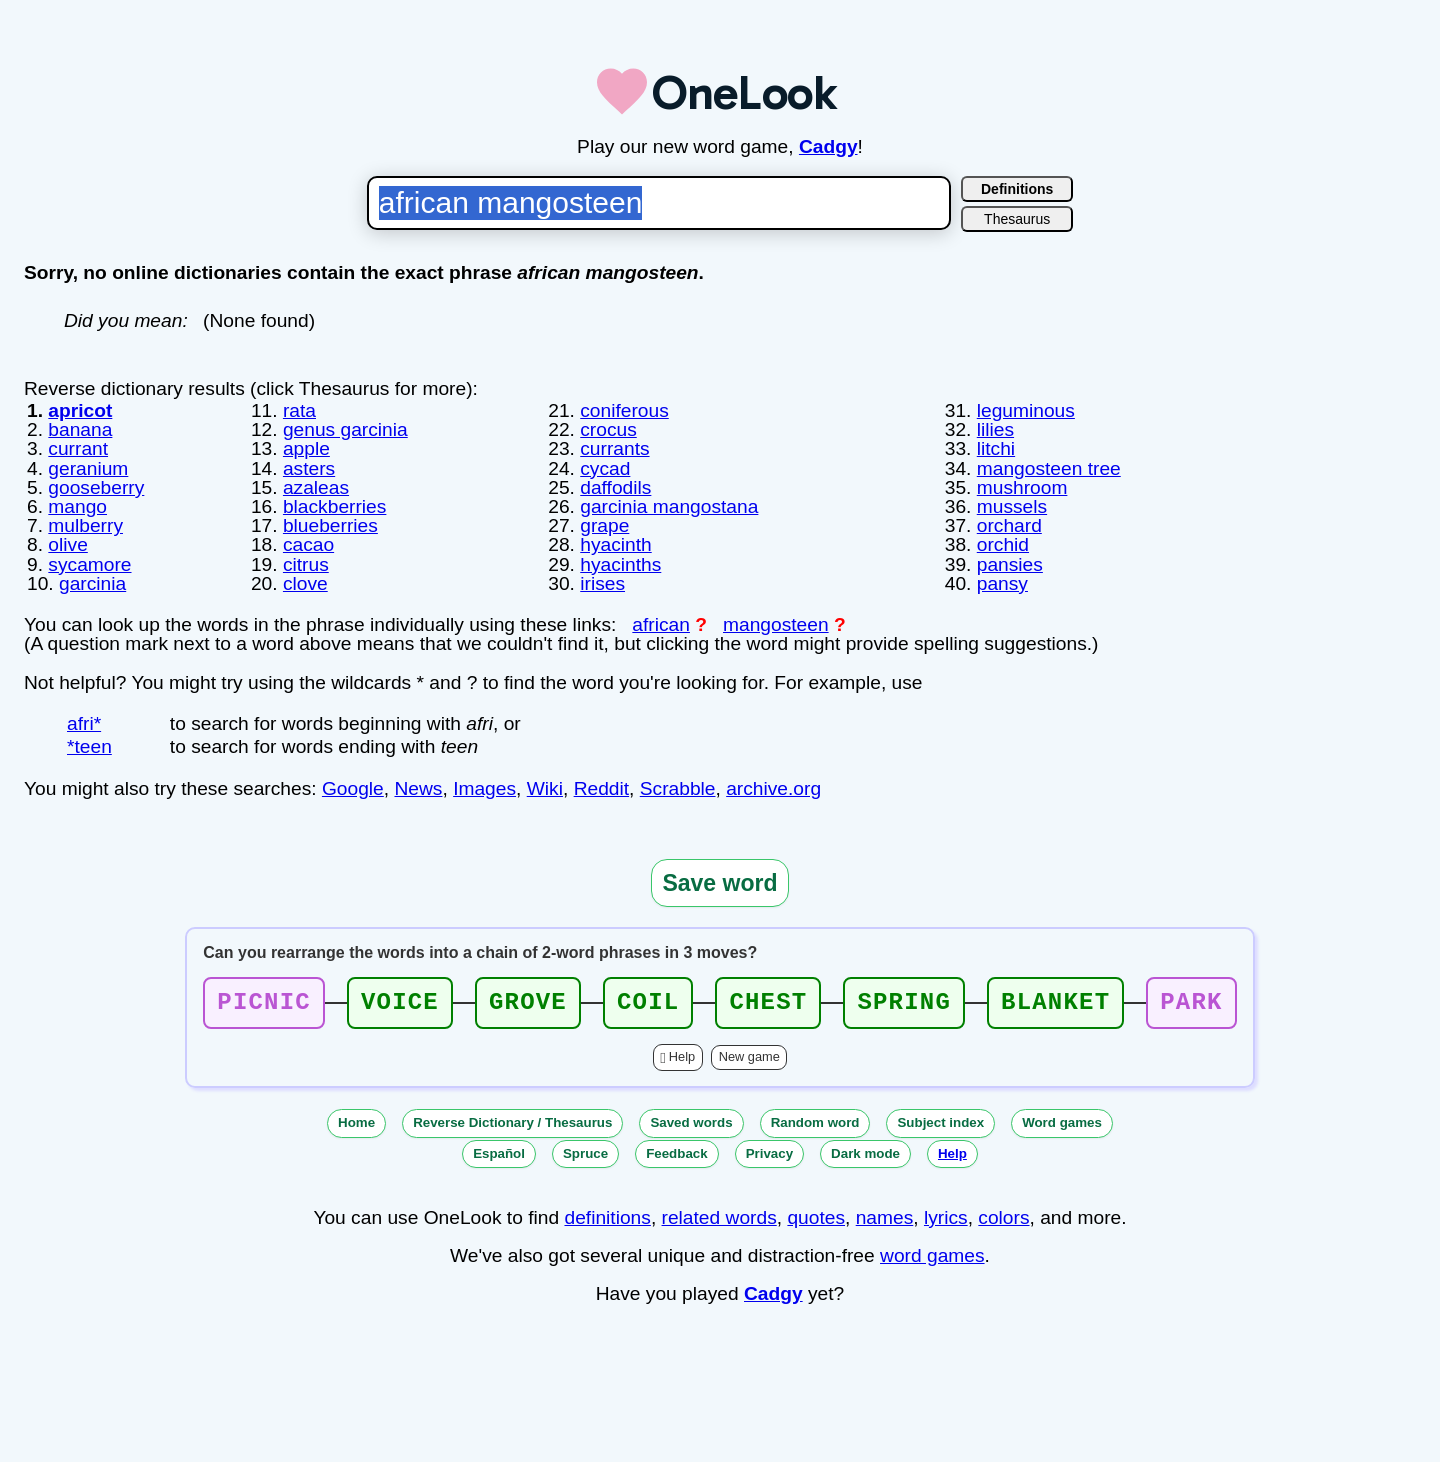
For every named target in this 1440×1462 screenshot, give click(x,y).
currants (614, 448)
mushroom (1022, 487)
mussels (1012, 506)
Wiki (545, 788)
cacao (308, 544)
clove (305, 583)
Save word (719, 883)
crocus (608, 429)
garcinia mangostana (669, 506)
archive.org (773, 788)
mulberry (85, 525)
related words (719, 1217)
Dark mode (865, 1153)
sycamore (89, 564)
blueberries (330, 525)
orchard (1009, 525)
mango (77, 506)
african (661, 624)
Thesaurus (1017, 219)
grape (604, 525)
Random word (815, 1122)
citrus (306, 564)
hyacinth (615, 544)
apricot (80, 410)
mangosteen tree (1049, 468)
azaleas (316, 487)
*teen (89, 746)
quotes (816, 1217)
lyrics (946, 1217)
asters (309, 468)
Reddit (601, 788)
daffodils (615, 487)
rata (299, 410)
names (885, 1217)
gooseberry (96, 487)
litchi (996, 448)
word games (932, 1255)
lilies (995, 429)
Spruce (585, 1153)
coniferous (624, 410)
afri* (84, 723)
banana (80, 429)
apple (306, 448)
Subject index (940, 1122)
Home (356, 1122)
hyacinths (620, 564)
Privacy (769, 1153)
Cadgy (828, 146)
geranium (88, 468)
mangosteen (776, 624)
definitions (607, 1217)
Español (499, 1153)
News (418, 788)
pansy (1002, 583)
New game (749, 1056)
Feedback (677, 1153)
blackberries (334, 506)
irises (602, 583)
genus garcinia (345, 429)
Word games (1062, 1122)
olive (67, 544)
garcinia (92, 583)
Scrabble (678, 788)
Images (484, 788)
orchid (1003, 544)
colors (1003, 1217)
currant (78, 448)
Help (682, 1056)
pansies (1010, 564)
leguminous (1026, 410)
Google (353, 788)
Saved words (691, 1122)
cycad (605, 468)
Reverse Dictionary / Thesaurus (512, 1122)
